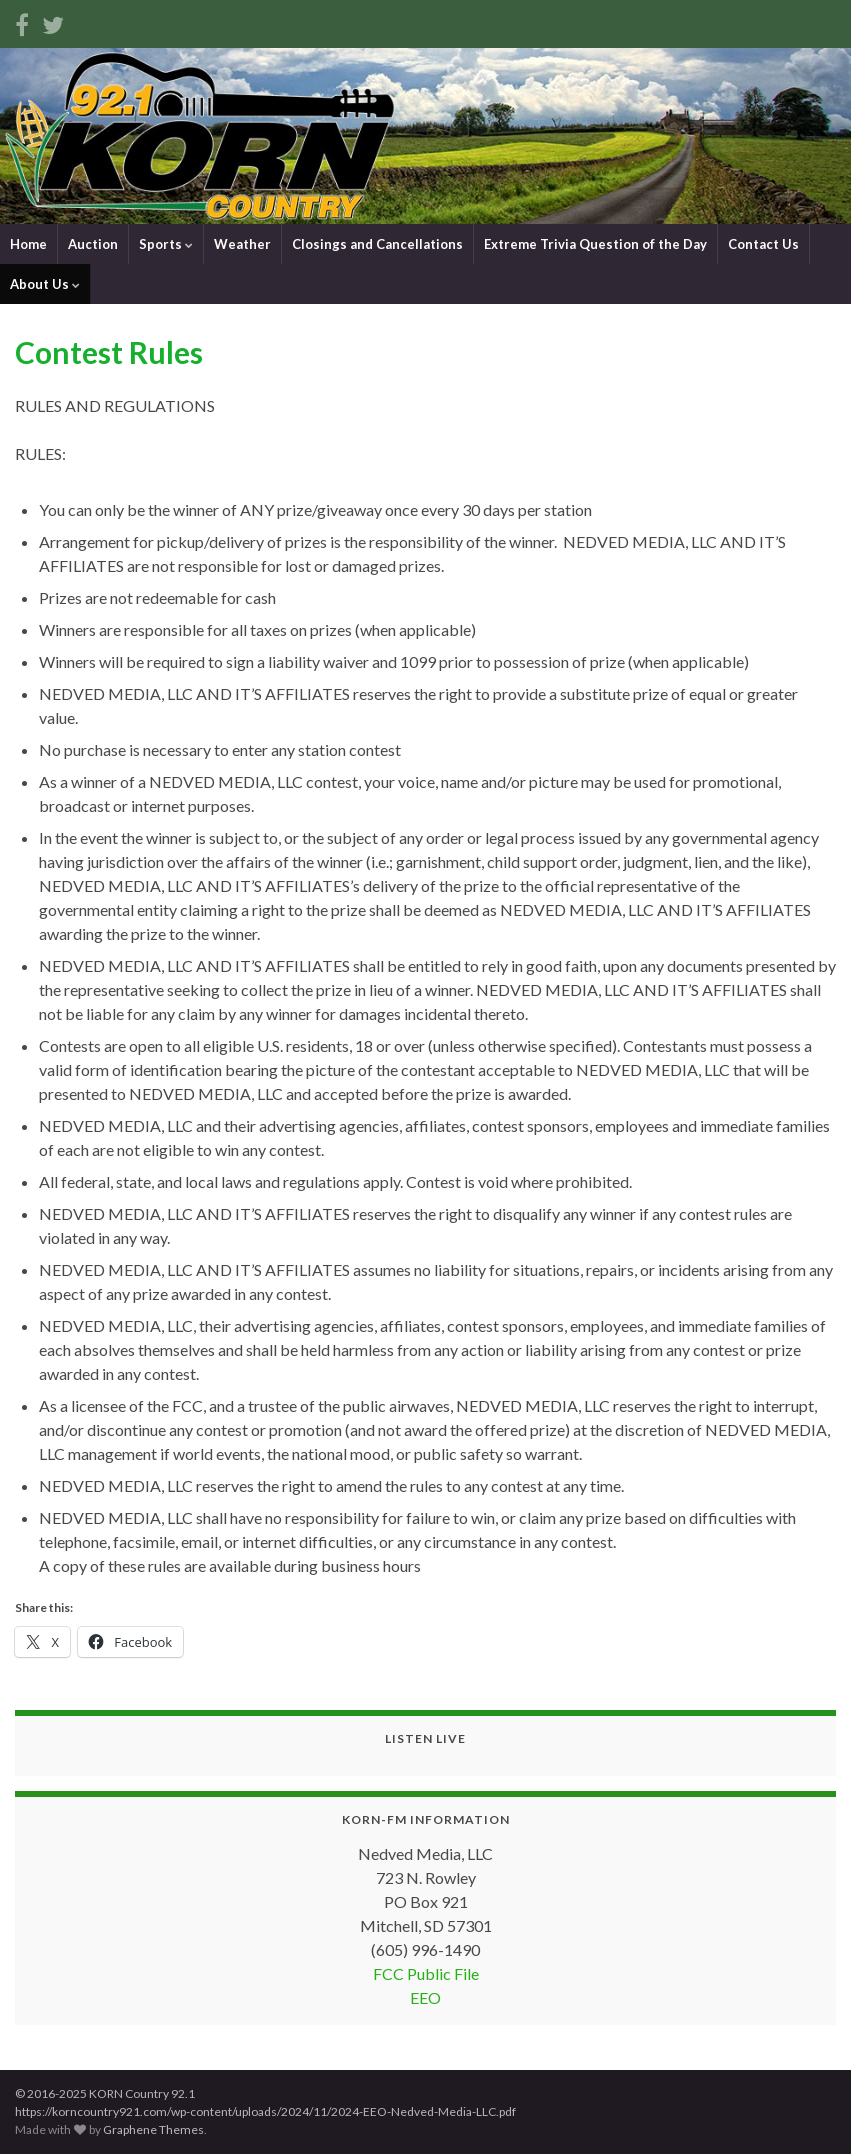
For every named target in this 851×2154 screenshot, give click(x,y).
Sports (166, 244)
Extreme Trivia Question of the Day (595, 244)
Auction (93, 244)
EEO (425, 1997)
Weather (242, 244)
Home (28, 244)
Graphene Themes (153, 2129)
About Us (45, 284)
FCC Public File (426, 1973)
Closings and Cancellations (377, 244)
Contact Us (763, 244)
